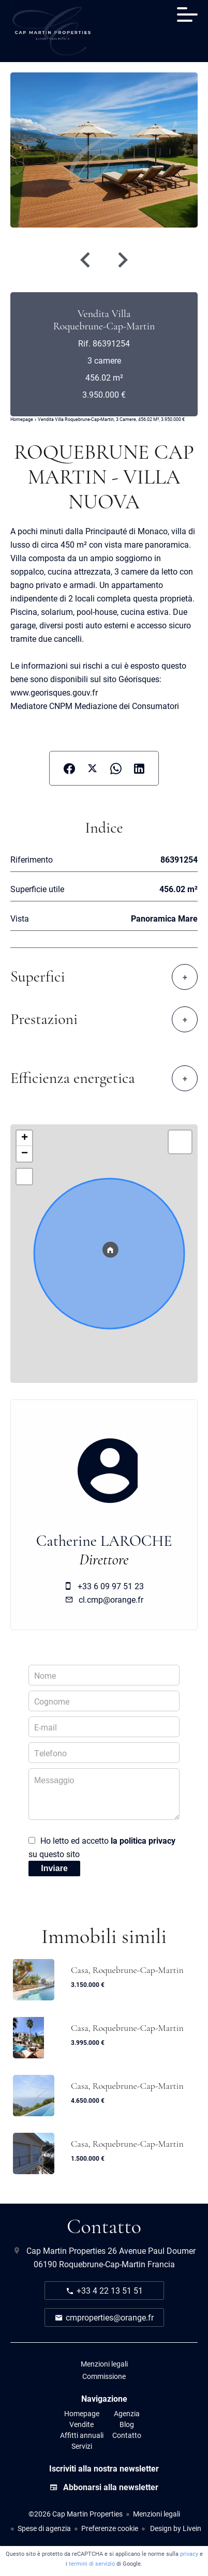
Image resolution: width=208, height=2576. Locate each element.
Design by (174, 2528)
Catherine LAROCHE (104, 1541)
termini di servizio (92, 2563)
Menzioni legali (156, 2514)
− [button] (24, 1154)
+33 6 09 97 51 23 (111, 1585)
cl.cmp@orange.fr (111, 1599)
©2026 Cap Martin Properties (75, 2514)
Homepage (21, 419)
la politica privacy (143, 1840)
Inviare (54, 1868)
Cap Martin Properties (66, 2250)
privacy (189, 2553)
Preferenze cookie (109, 2528)
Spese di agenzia (44, 2528)
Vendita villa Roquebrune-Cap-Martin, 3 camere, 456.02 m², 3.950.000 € (111, 419)
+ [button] (24, 1138)
